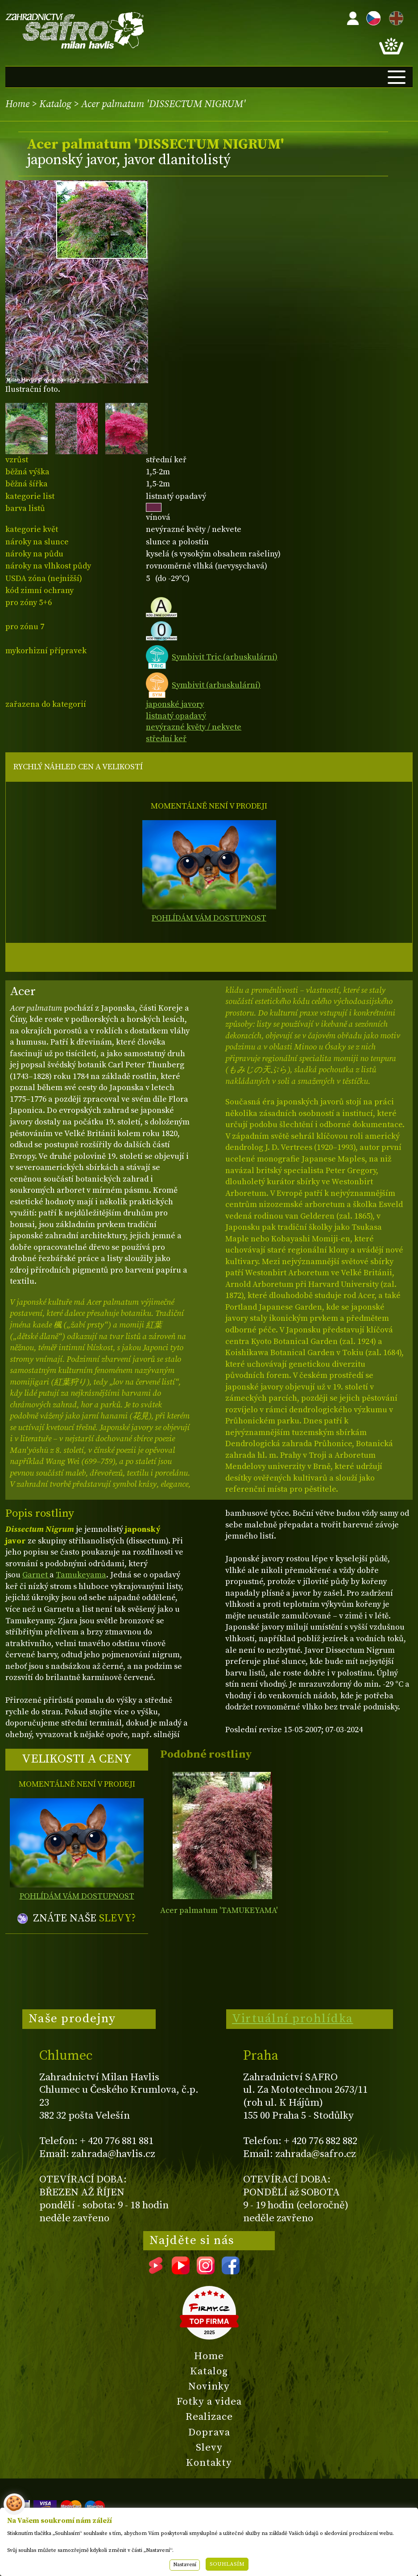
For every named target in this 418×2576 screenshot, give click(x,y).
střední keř (166, 739)
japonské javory (175, 704)
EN (394, 17)
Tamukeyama (81, 1575)
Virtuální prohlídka (292, 2018)
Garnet (36, 1575)
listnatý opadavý (176, 716)
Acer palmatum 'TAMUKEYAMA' (218, 1910)
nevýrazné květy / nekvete (193, 727)
